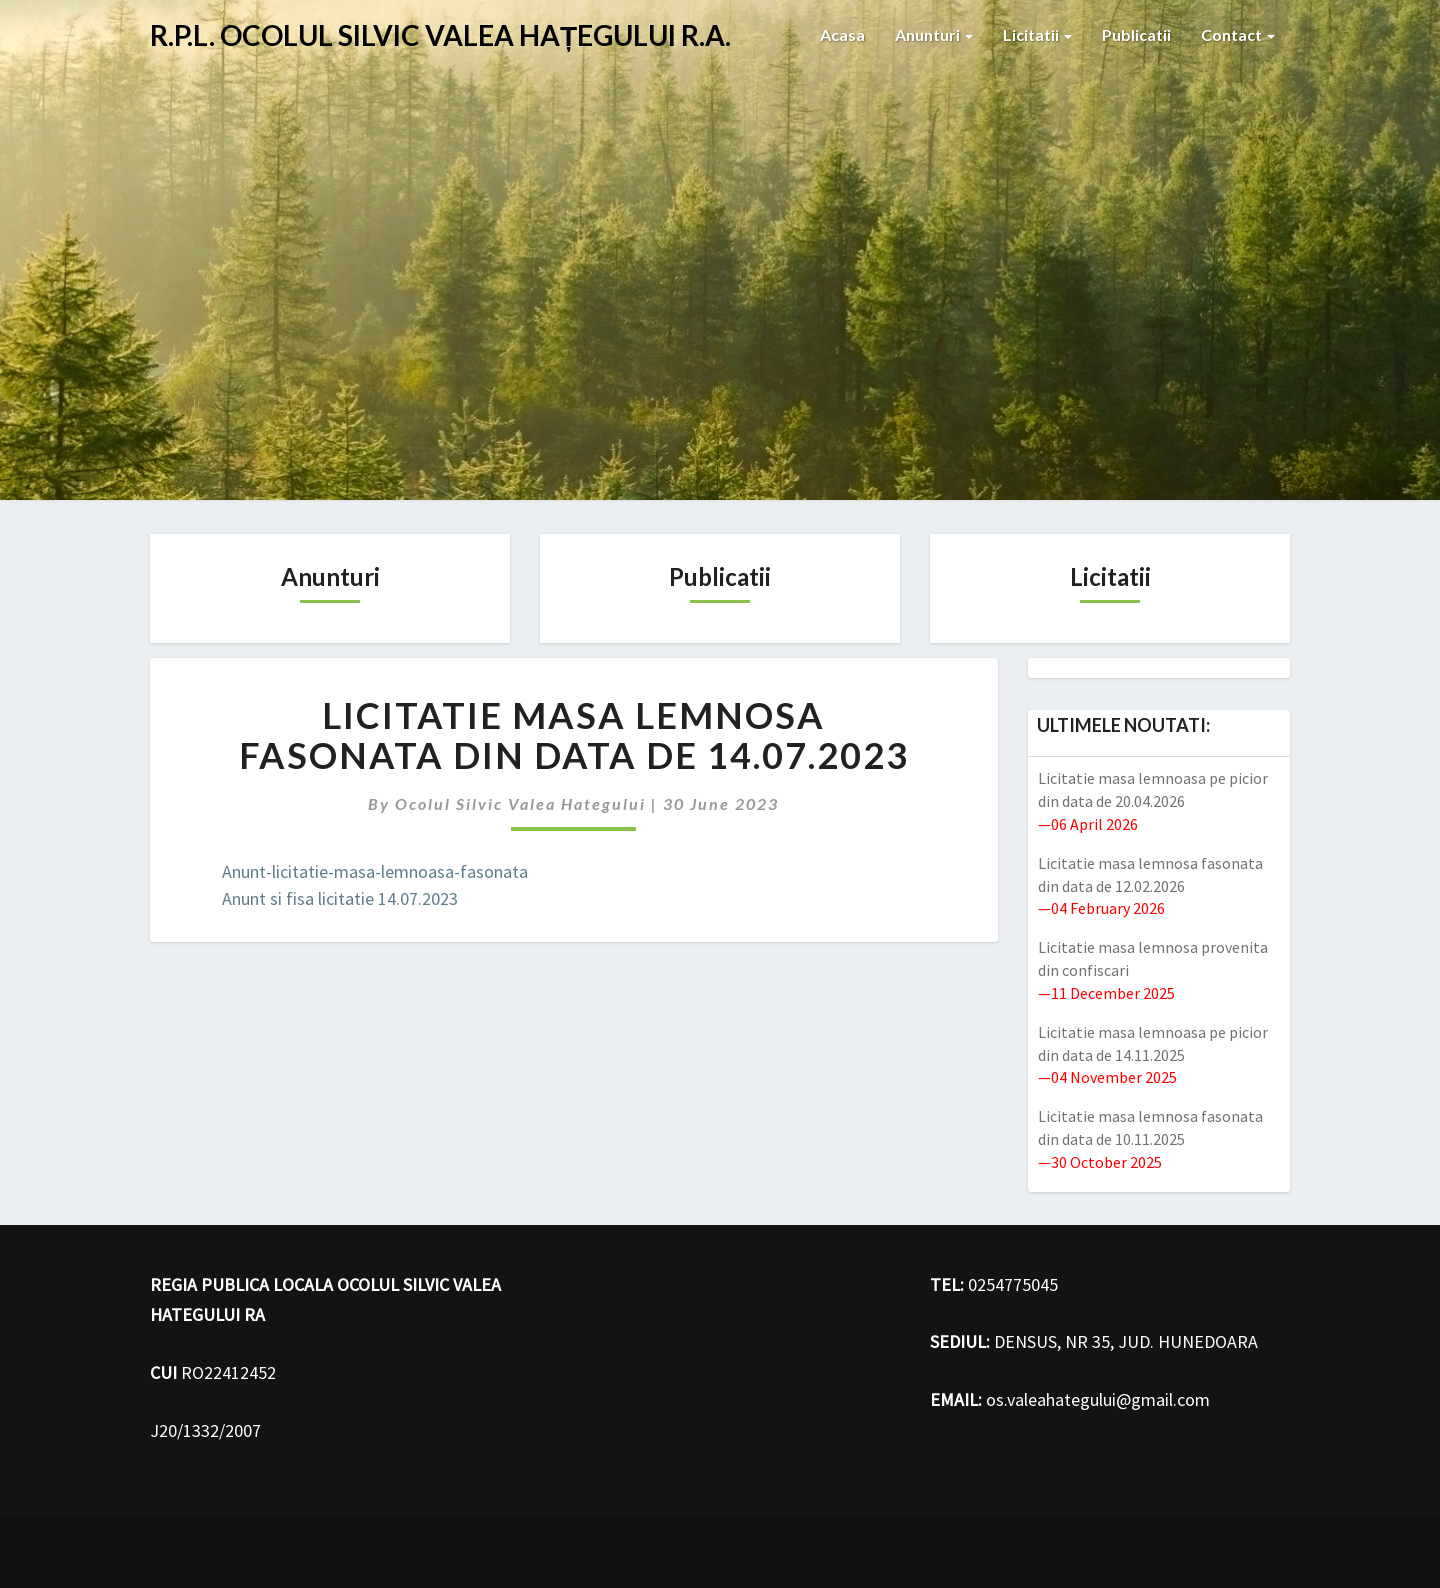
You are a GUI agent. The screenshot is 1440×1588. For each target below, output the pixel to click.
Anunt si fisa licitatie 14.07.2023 (340, 898)
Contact (1238, 34)
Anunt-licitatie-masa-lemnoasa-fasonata (375, 871)
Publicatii (1136, 34)
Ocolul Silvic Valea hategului (520, 803)
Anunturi (934, 34)
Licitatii (1037, 34)
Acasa (842, 34)
